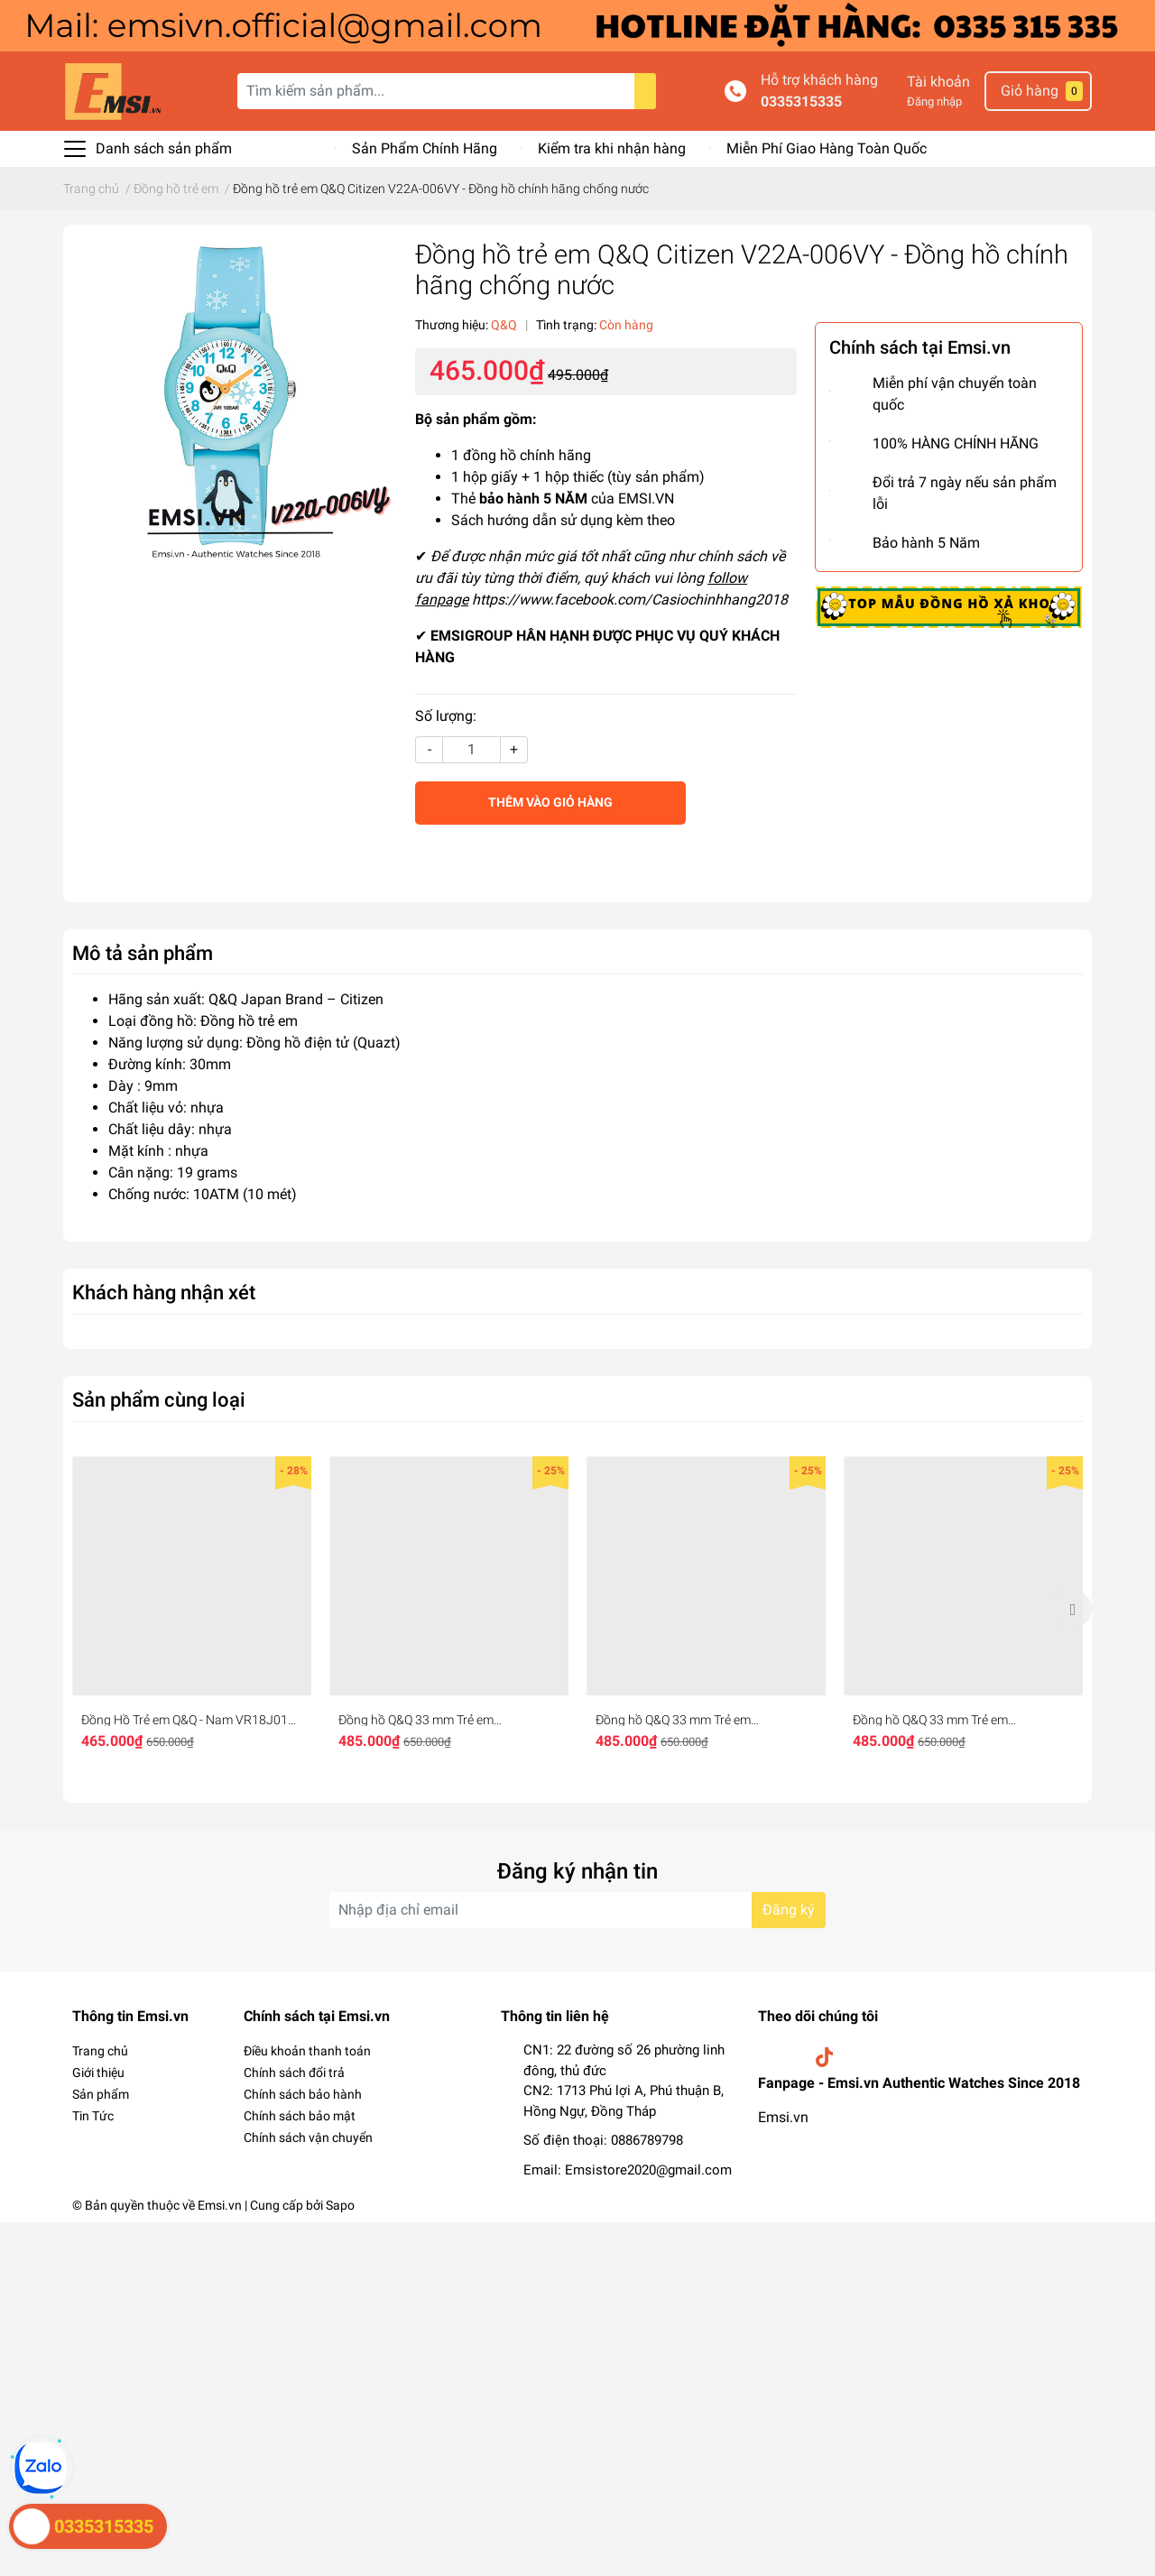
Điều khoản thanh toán (307, 2051)
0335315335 (801, 101)
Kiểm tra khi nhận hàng (612, 148)
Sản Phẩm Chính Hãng (424, 148)
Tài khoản (938, 81)
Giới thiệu (98, 2072)
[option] (191, 1608)
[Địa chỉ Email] (577, 1910)
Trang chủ (100, 2051)
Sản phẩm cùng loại (158, 1399)
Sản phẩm (100, 2094)
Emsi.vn (783, 2117)
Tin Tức (93, 2116)
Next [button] (1072, 1609)
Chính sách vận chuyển (308, 2137)
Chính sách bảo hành (303, 2094)
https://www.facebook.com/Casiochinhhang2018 (630, 599)
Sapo (340, 2205)
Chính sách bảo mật (300, 2116)
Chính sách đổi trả (294, 2072)
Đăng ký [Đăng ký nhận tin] (788, 1909)
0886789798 (647, 2140)
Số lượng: (445, 716)
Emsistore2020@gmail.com (648, 2170)
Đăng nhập (934, 101)
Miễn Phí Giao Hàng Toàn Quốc (826, 148)
